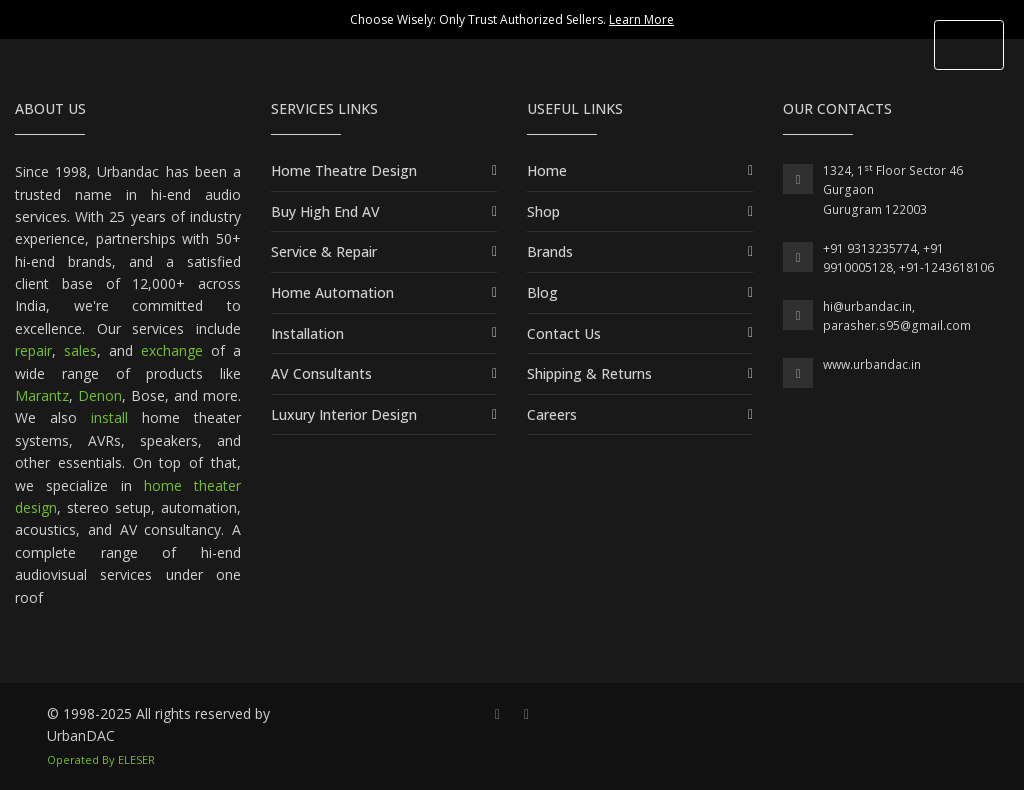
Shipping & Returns (589, 373)
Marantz (42, 395)
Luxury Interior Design (344, 414)
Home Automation (332, 292)
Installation (307, 333)
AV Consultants (321, 373)
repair (33, 350)
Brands (550, 251)
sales (80, 350)
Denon (100, 395)
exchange (172, 350)
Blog (542, 292)
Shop (543, 211)
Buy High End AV (325, 211)
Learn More (641, 19)
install (109, 417)
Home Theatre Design (344, 170)
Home (547, 170)
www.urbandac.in (872, 364)
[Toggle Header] (969, 45)
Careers (552, 414)
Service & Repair (324, 251)
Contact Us (564, 333)
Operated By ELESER (101, 759)
